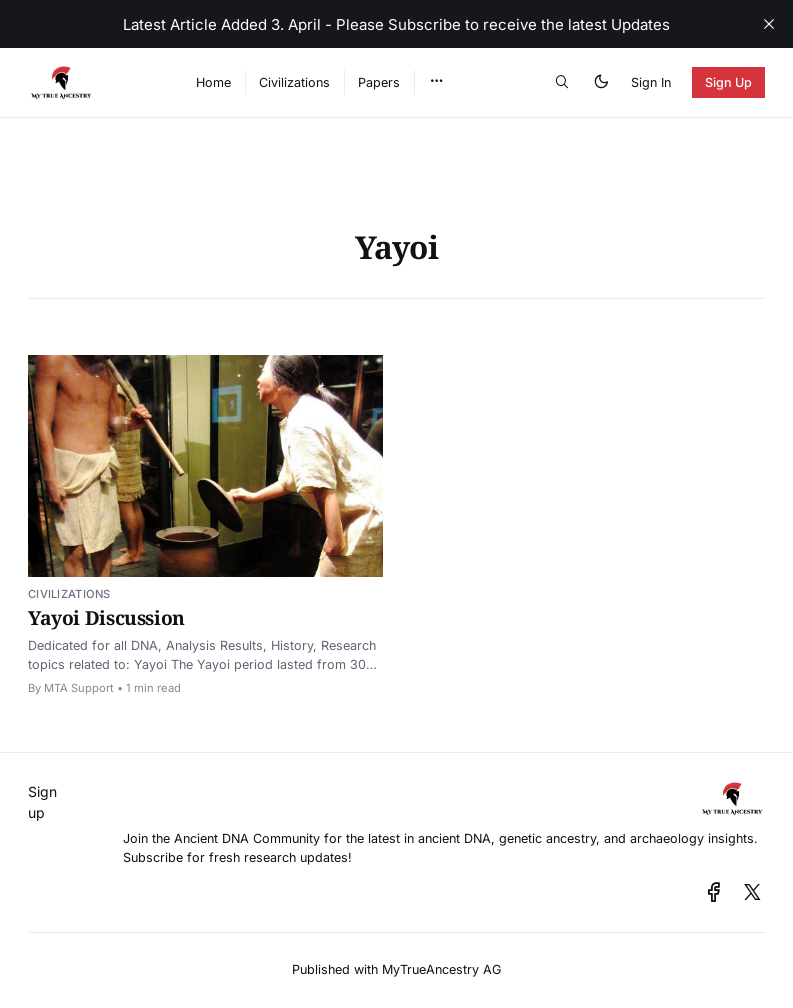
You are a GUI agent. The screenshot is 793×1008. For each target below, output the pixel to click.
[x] (752, 893)
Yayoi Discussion (106, 617)
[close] (769, 24)
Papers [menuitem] (379, 82)
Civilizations (69, 594)
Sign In (651, 82)
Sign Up (729, 82)
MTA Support (79, 688)
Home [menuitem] (213, 82)
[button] (436, 81)
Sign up (42, 802)
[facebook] (714, 893)
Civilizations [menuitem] (294, 82)
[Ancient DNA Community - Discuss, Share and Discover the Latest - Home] (91, 82)
